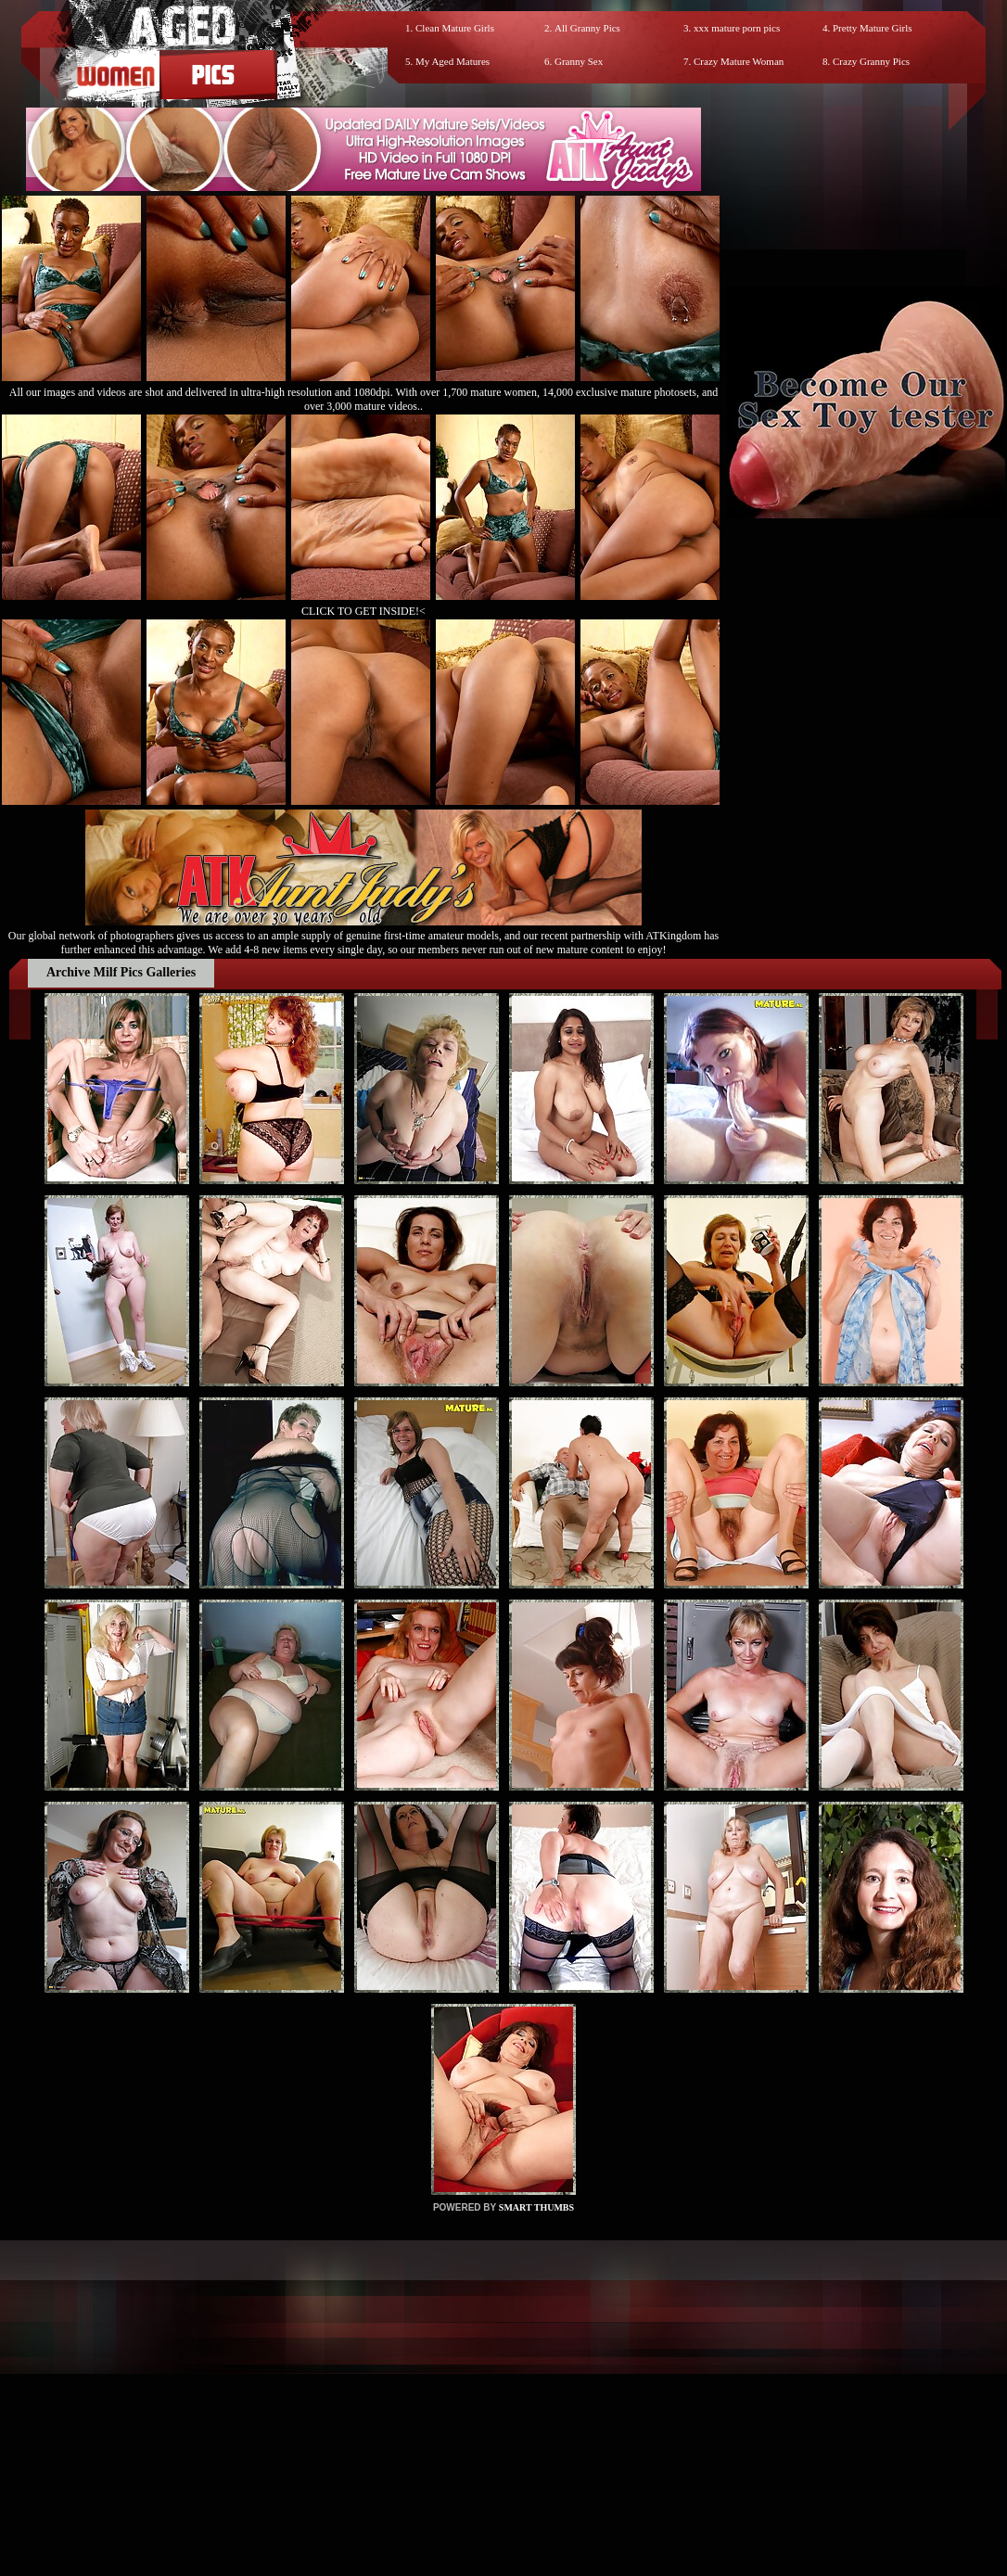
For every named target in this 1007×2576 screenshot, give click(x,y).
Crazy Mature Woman (739, 61)
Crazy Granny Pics (871, 61)
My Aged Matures (452, 61)
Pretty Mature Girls (872, 27)
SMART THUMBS (536, 2207)
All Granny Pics (587, 27)
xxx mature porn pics (737, 27)
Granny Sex (578, 61)
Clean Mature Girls (454, 27)
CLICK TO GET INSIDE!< (363, 611)
